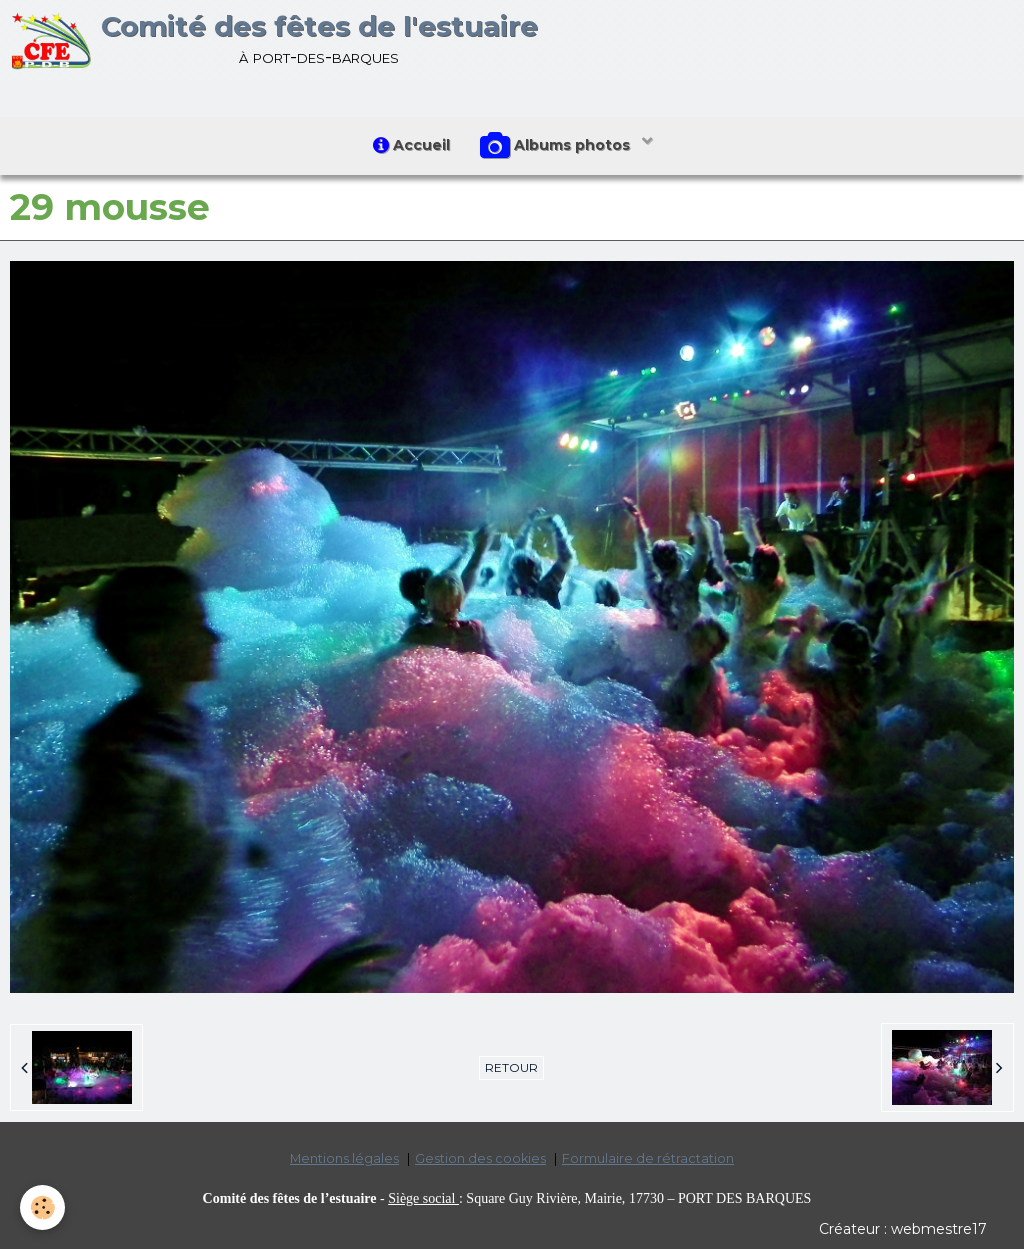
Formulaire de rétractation (648, 1158)
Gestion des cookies (480, 1158)
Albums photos (557, 146)
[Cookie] (42, 1207)
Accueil (411, 145)
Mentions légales (344, 1158)
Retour (511, 1067)
